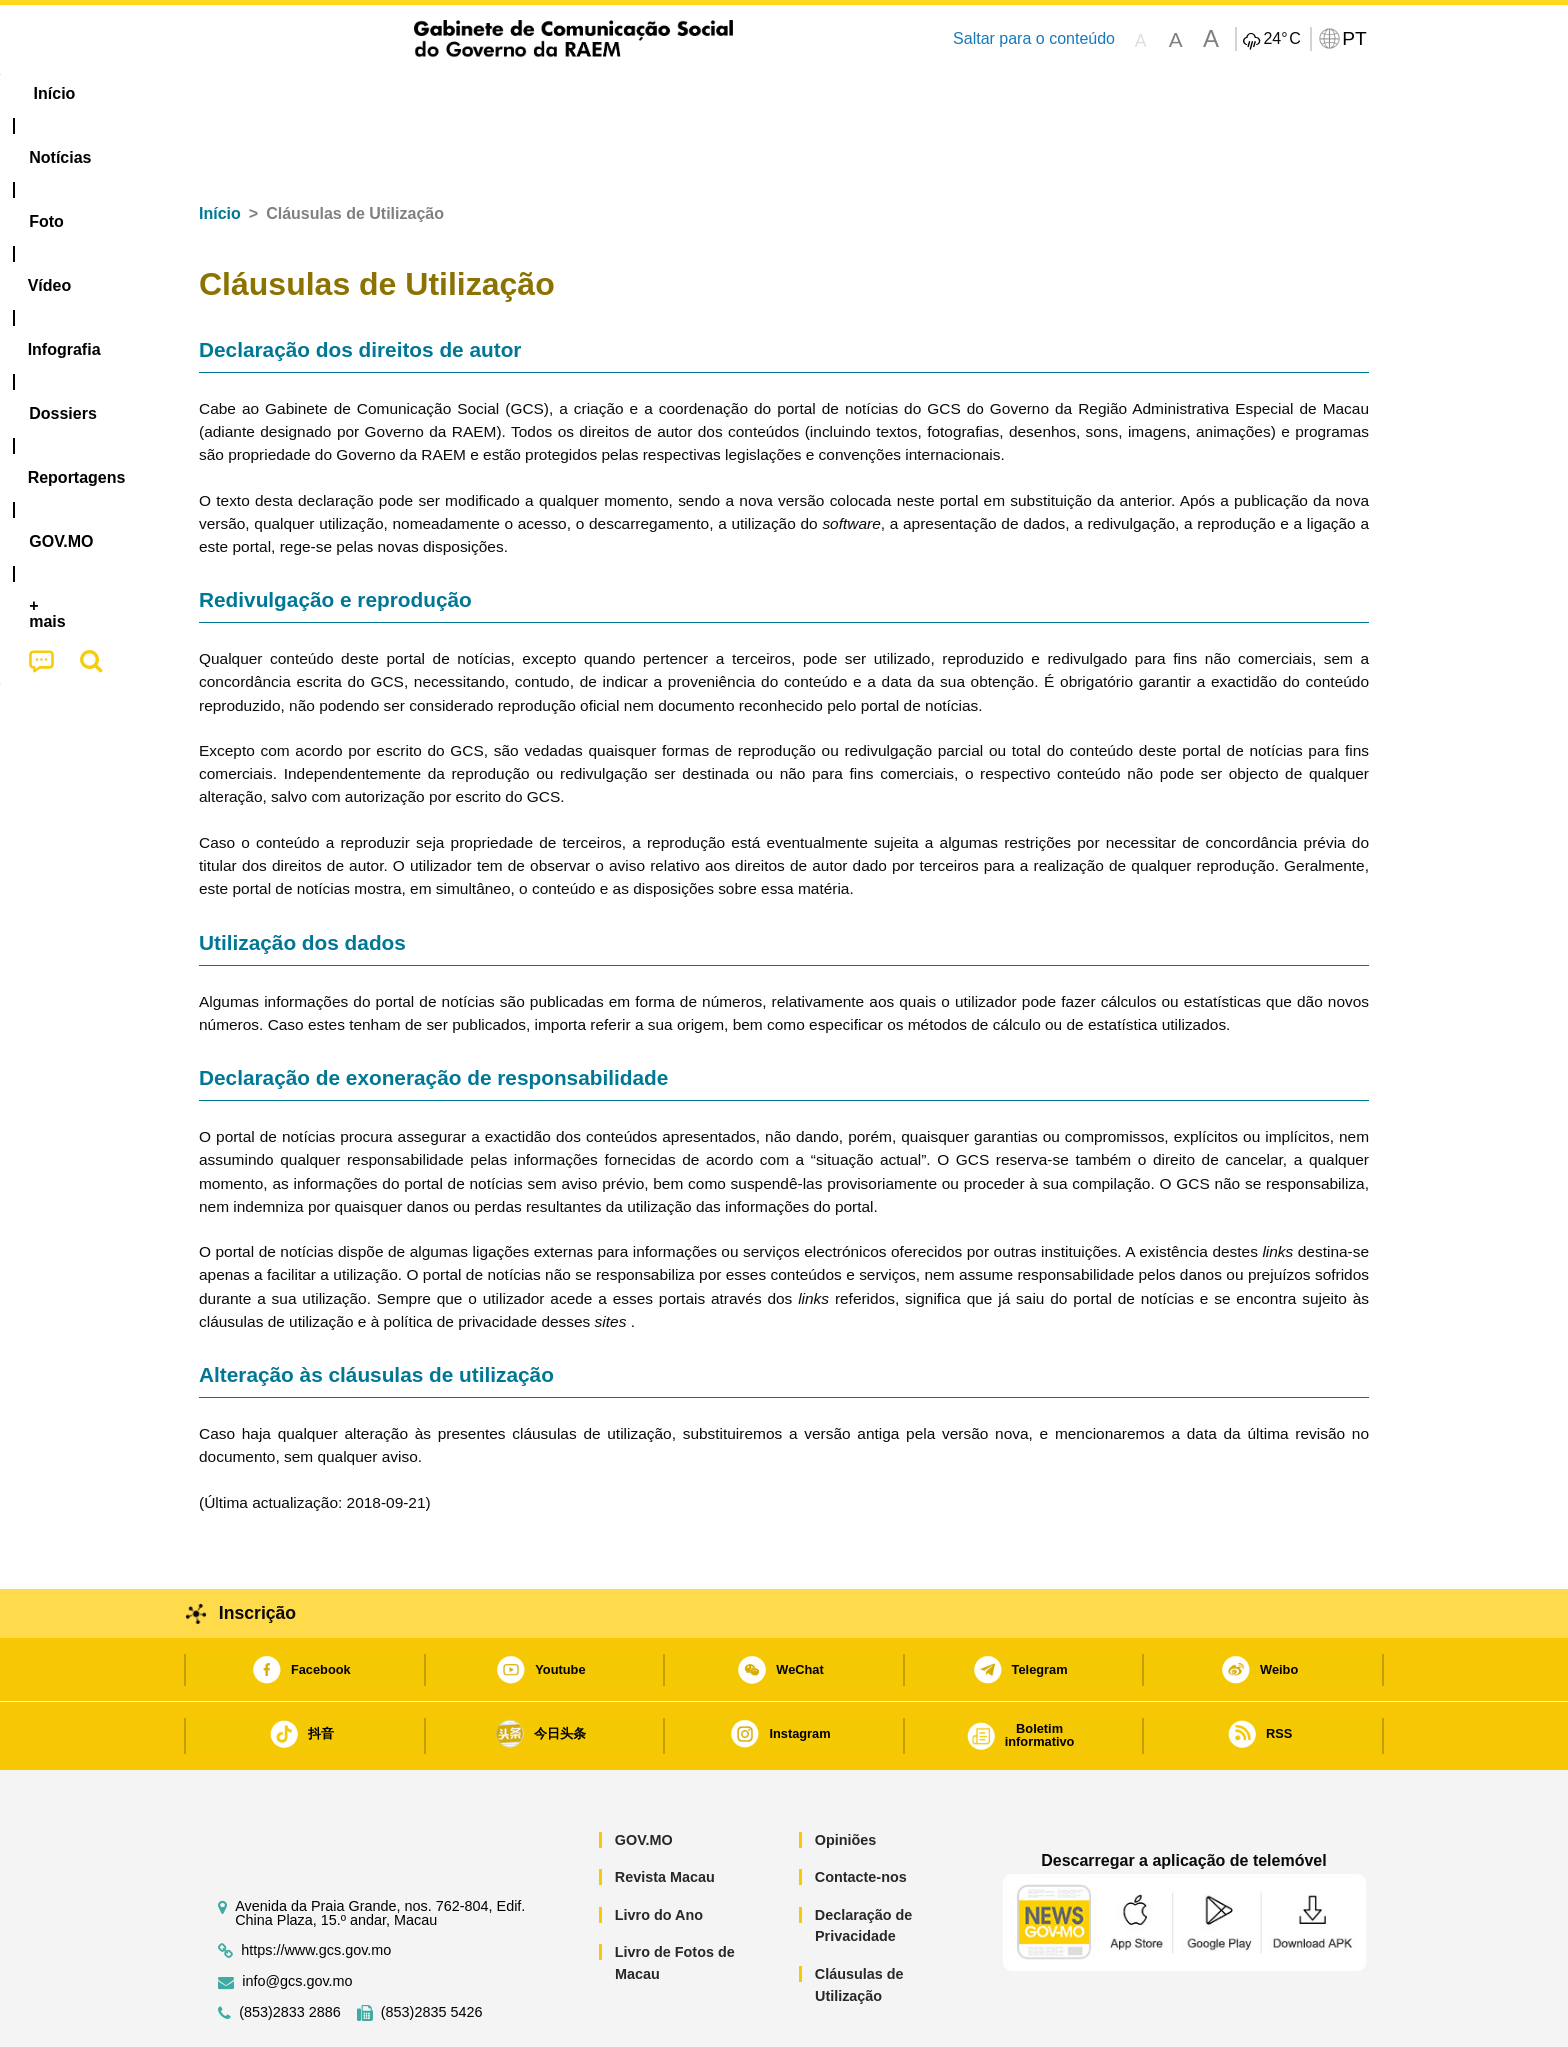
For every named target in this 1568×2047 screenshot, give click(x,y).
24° (1281, 39)
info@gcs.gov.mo (297, 1920)
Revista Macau (665, 1816)
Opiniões (846, 1779)
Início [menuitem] (239, 93)
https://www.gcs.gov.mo (316, 1889)
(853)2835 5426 (432, 1951)
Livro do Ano (659, 1854)
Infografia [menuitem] (601, 93)
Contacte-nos (861, 1816)
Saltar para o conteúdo (1034, 38)
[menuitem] (333, 94)
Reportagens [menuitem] (832, 93)
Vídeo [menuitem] (504, 93)
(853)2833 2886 (290, 1951)
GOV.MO (644, 1779)
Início (220, 152)
